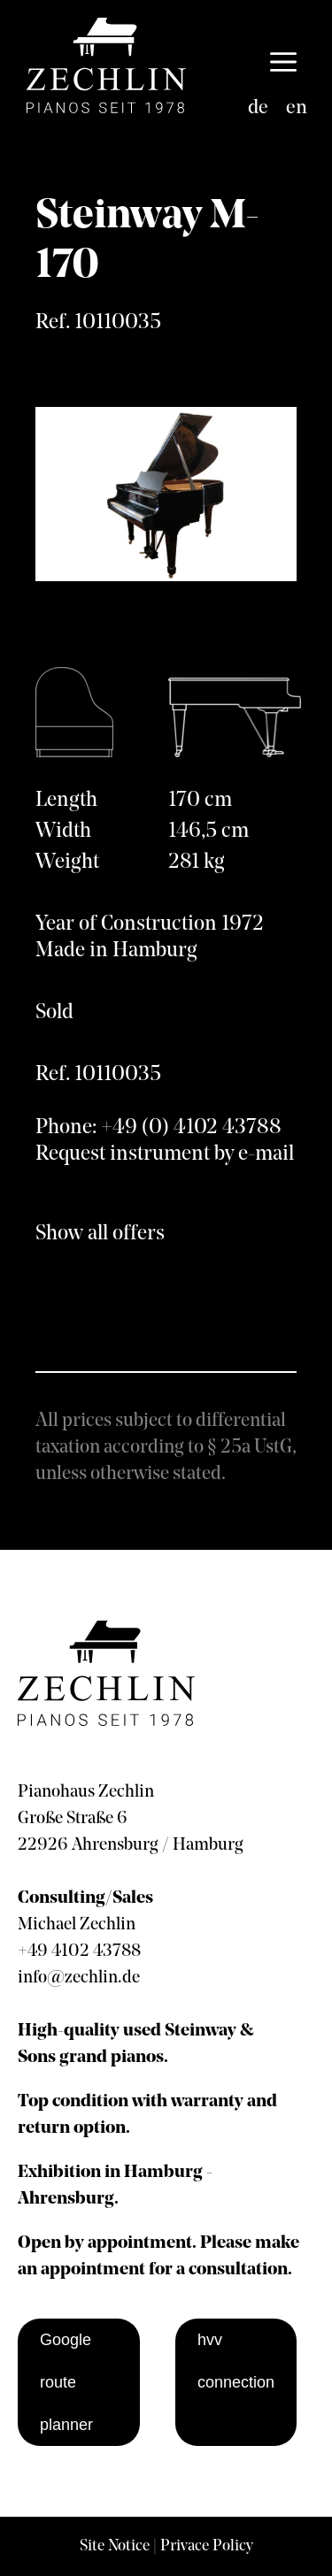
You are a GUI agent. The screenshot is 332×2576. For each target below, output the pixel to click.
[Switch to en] (296, 109)
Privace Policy (206, 2546)
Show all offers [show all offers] (100, 1234)
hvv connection (235, 2361)
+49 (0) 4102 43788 (191, 1127)
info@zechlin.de (79, 1978)
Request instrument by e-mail (164, 1154)
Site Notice (115, 2546)
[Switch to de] (258, 109)
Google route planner (66, 2382)
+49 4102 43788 (79, 1951)
